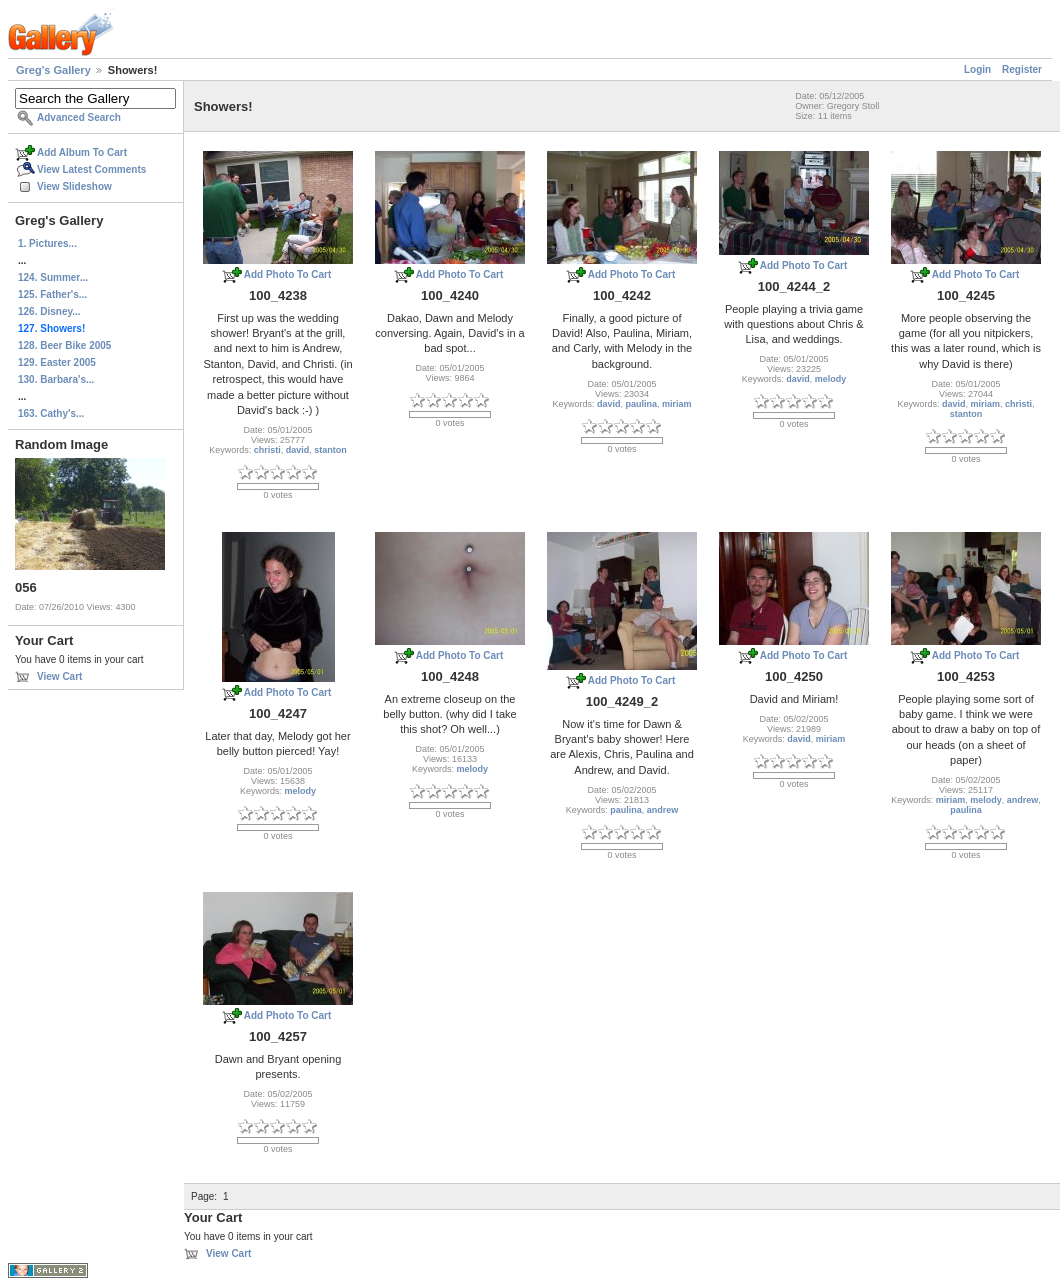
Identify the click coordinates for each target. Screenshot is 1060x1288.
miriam (677, 404)
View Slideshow (74, 186)
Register (1022, 69)
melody (831, 379)
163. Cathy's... (51, 413)
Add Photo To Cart (288, 274)
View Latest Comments (91, 169)
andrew (663, 810)
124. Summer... (53, 277)
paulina (642, 404)
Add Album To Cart (82, 152)
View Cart (59, 676)
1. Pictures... (47, 243)
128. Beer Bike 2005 (64, 345)
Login (977, 69)
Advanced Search (79, 117)
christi (267, 450)
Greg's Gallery (53, 70)
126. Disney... (49, 311)
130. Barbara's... (56, 379)
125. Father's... (52, 294)
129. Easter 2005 (57, 362)
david (298, 450)
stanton (330, 450)
